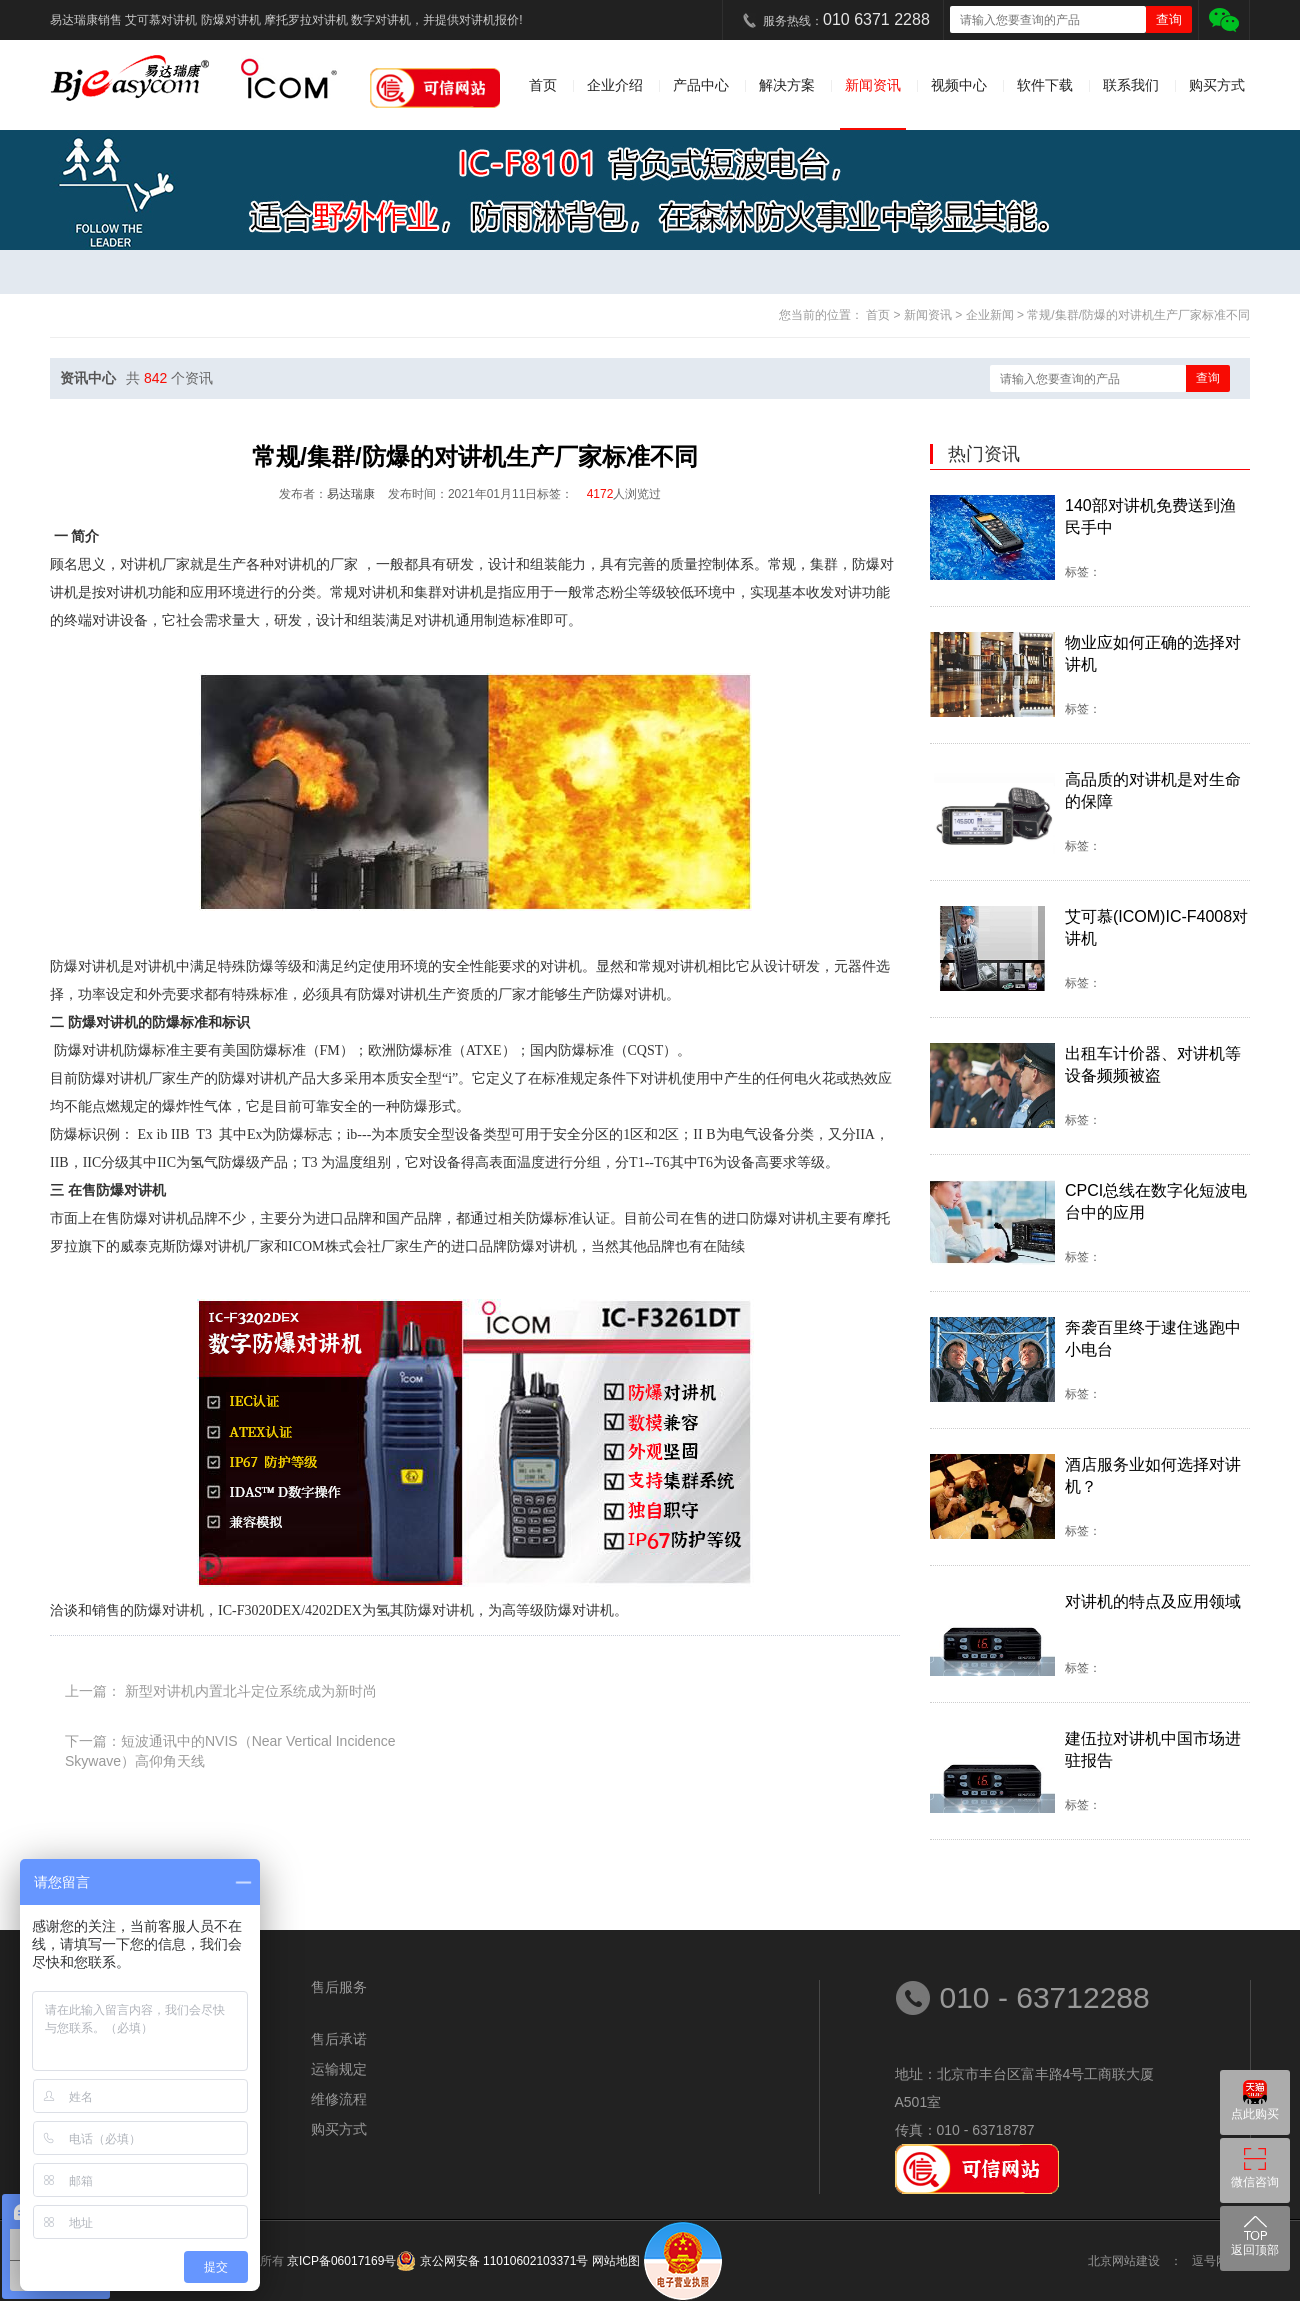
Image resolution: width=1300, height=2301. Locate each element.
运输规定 (339, 2069)
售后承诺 (339, 2039)
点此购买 (1255, 2114)
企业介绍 (615, 85)
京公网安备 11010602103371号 (502, 2261)
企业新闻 (991, 315)
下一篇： (230, 1742)
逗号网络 (1216, 2261)
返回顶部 (1255, 2250)
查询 (1208, 378)
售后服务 (339, 1987)
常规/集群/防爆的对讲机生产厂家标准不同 (1138, 315)
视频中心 (959, 85)
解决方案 (787, 85)
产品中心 (701, 85)
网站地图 (616, 2261)
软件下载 (1045, 85)
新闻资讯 (873, 85)
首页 (543, 85)
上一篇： (221, 1691)
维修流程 (339, 2099)
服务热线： (846, 19)
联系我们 (1131, 85)
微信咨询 (1255, 2182)
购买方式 (1217, 85)
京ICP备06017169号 (341, 2261)
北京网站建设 (1124, 2261)
